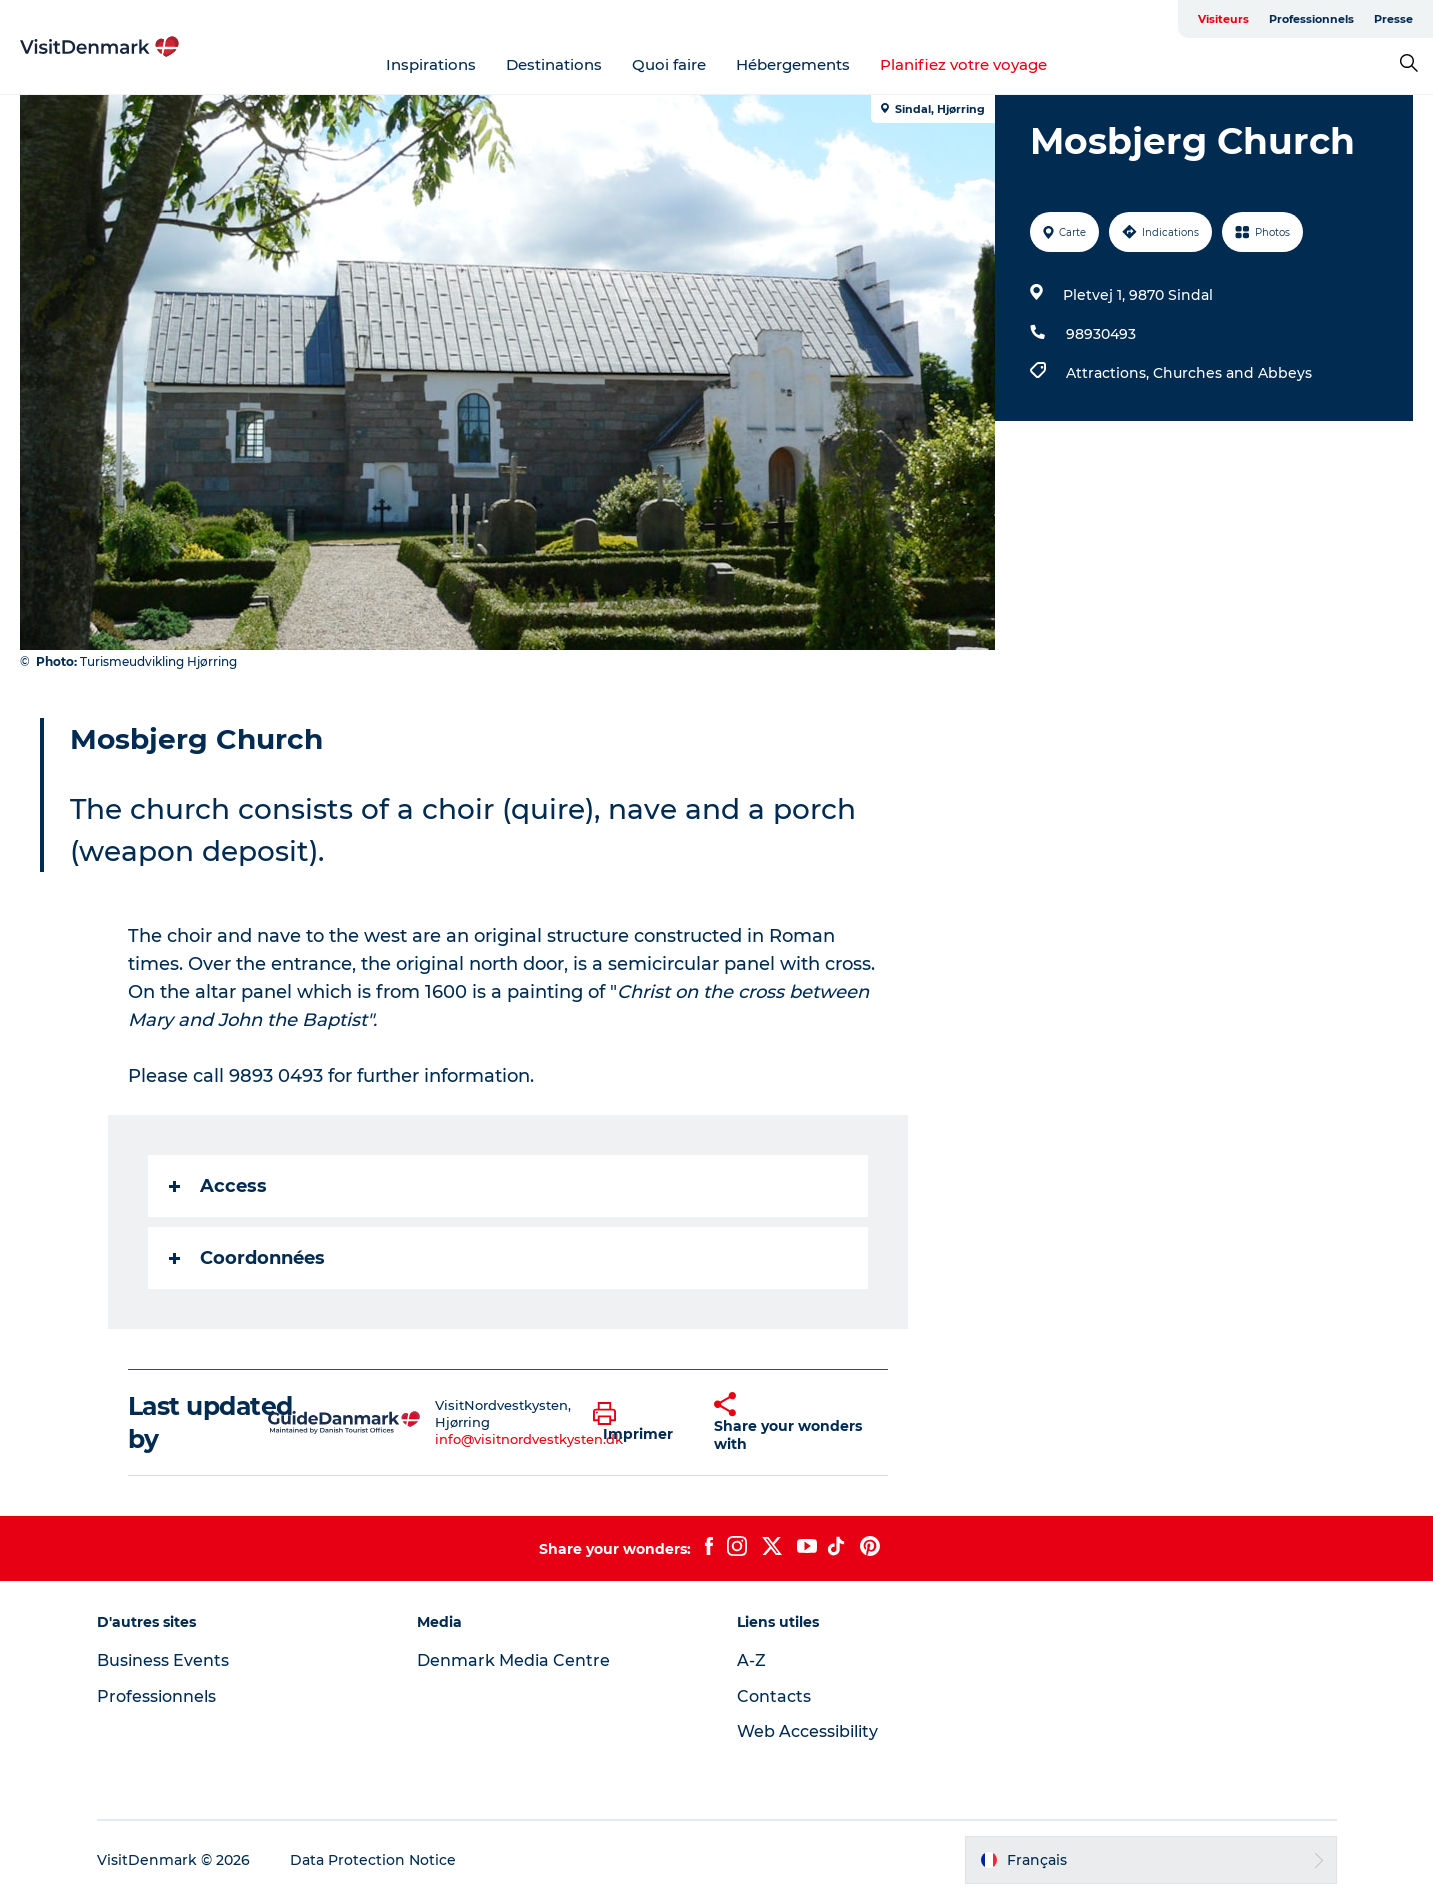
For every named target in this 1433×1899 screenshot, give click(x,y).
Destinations (554, 64)
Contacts (774, 1696)
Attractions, (1109, 373)
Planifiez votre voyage (963, 64)
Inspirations (431, 64)
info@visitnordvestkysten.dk (529, 1439)
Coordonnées (247, 1258)
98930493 (1101, 334)
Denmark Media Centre (513, 1660)
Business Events (163, 1660)
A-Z (751, 1660)
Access (218, 1186)
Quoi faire (669, 64)
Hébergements (793, 64)
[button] (638, 1423)
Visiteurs (1223, 19)
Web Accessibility (807, 1731)
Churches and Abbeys (1232, 373)
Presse (1393, 19)
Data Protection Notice (373, 1860)
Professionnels (1311, 19)
